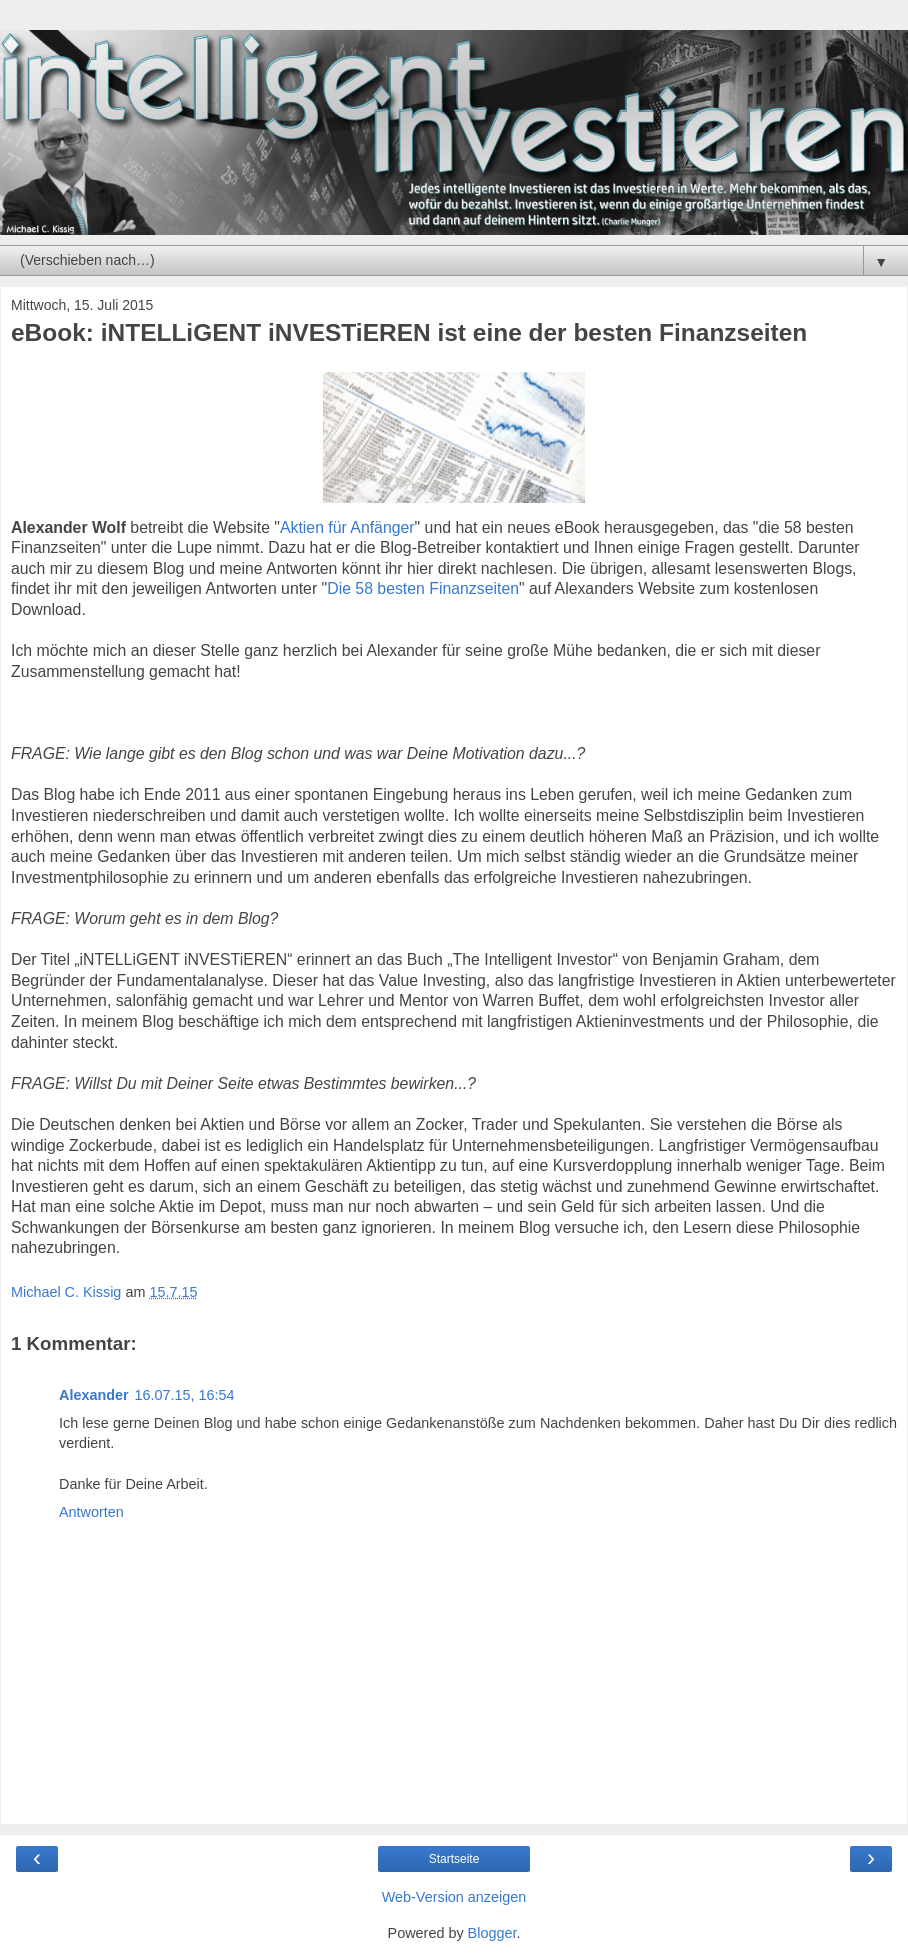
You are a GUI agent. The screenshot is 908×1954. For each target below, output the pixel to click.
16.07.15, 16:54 (185, 1395)
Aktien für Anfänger (347, 527)
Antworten (91, 1512)
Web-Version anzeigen (454, 1897)
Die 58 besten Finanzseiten (423, 588)
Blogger (492, 1933)
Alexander (94, 1395)
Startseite (454, 1859)
